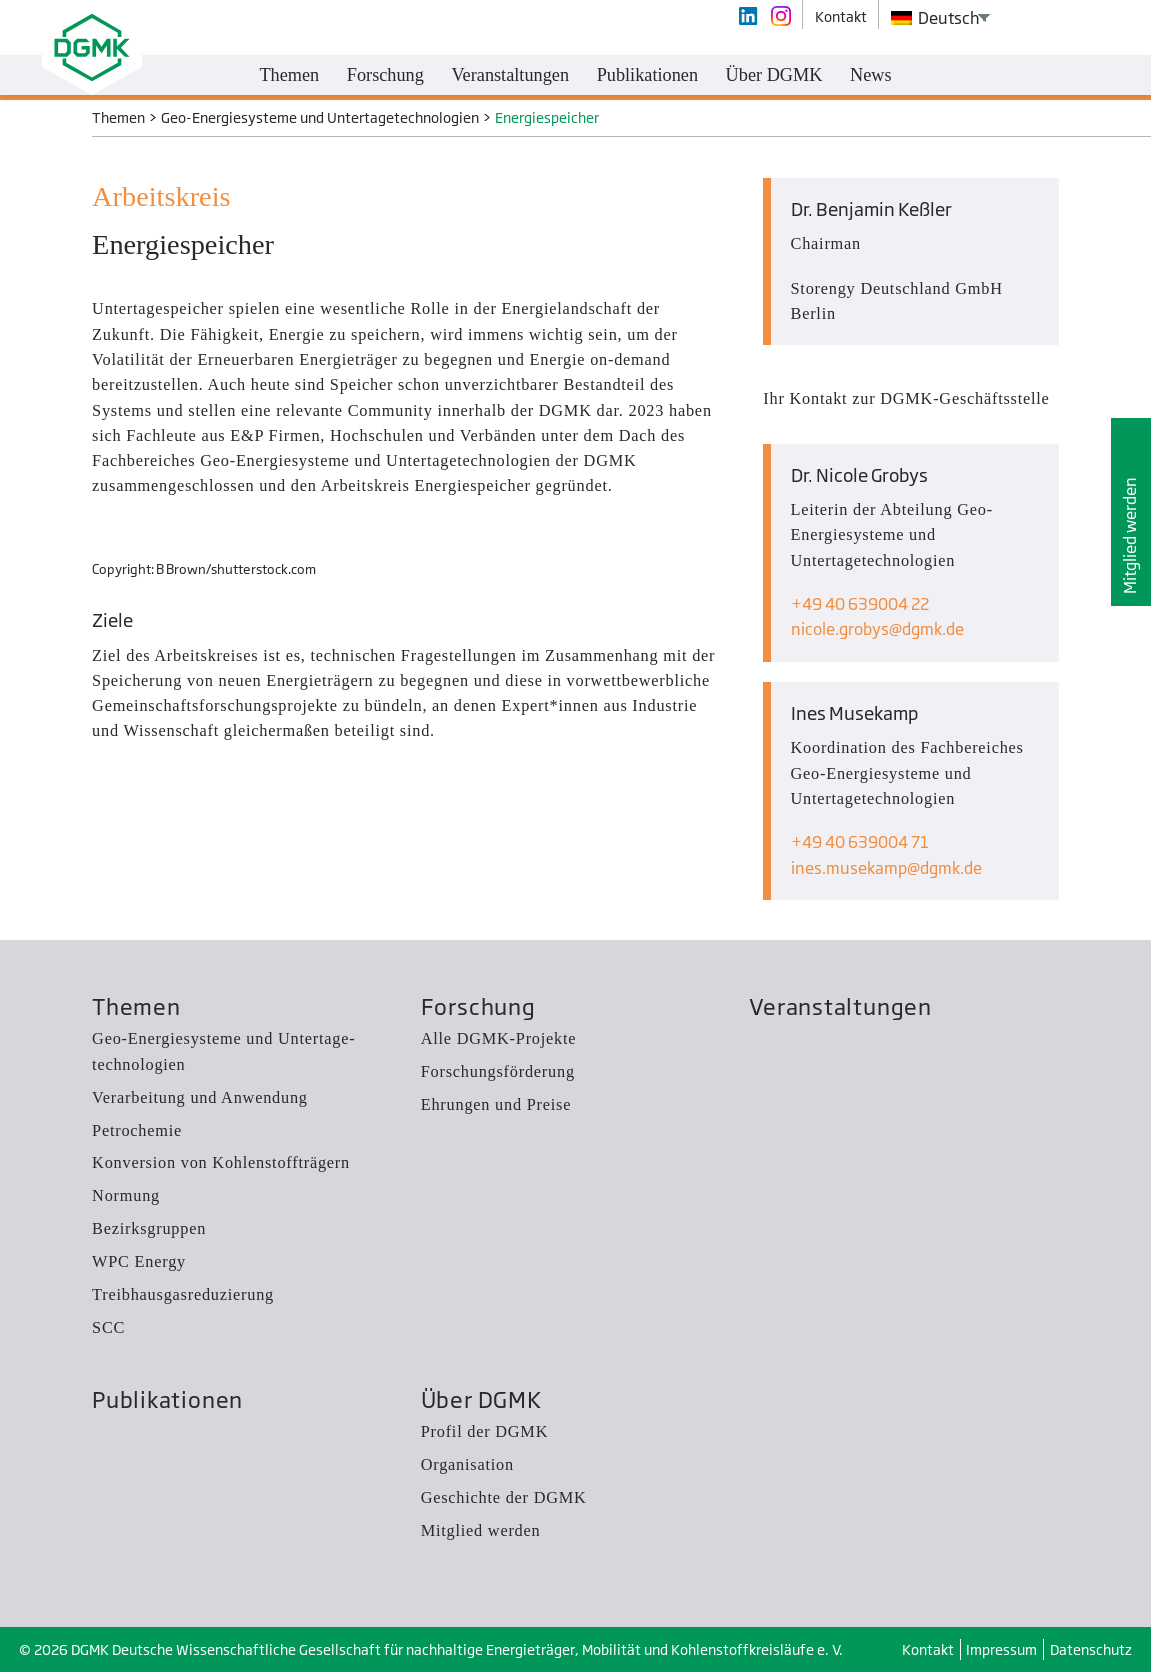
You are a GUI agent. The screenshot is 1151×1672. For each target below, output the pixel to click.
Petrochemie (137, 1130)
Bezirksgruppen (149, 1228)
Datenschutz (1091, 1649)
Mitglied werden (1130, 535)
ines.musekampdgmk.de (886, 868)
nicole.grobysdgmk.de (877, 629)
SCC (108, 1327)
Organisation (467, 1464)
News (871, 75)
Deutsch (936, 18)
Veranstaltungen (840, 1006)
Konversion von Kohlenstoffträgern (221, 1162)
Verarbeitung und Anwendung (200, 1097)
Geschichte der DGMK (504, 1497)
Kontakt (928, 1649)
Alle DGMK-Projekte (499, 1038)
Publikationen (167, 1399)
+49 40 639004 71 (860, 842)
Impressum (1001, 1649)
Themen (136, 1006)
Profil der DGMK (485, 1431)
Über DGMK (481, 1399)
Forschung (478, 1006)
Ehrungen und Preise (496, 1104)
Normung (126, 1195)
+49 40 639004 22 (860, 604)
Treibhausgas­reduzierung (183, 1294)
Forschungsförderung (498, 1071)
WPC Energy (139, 1261)
